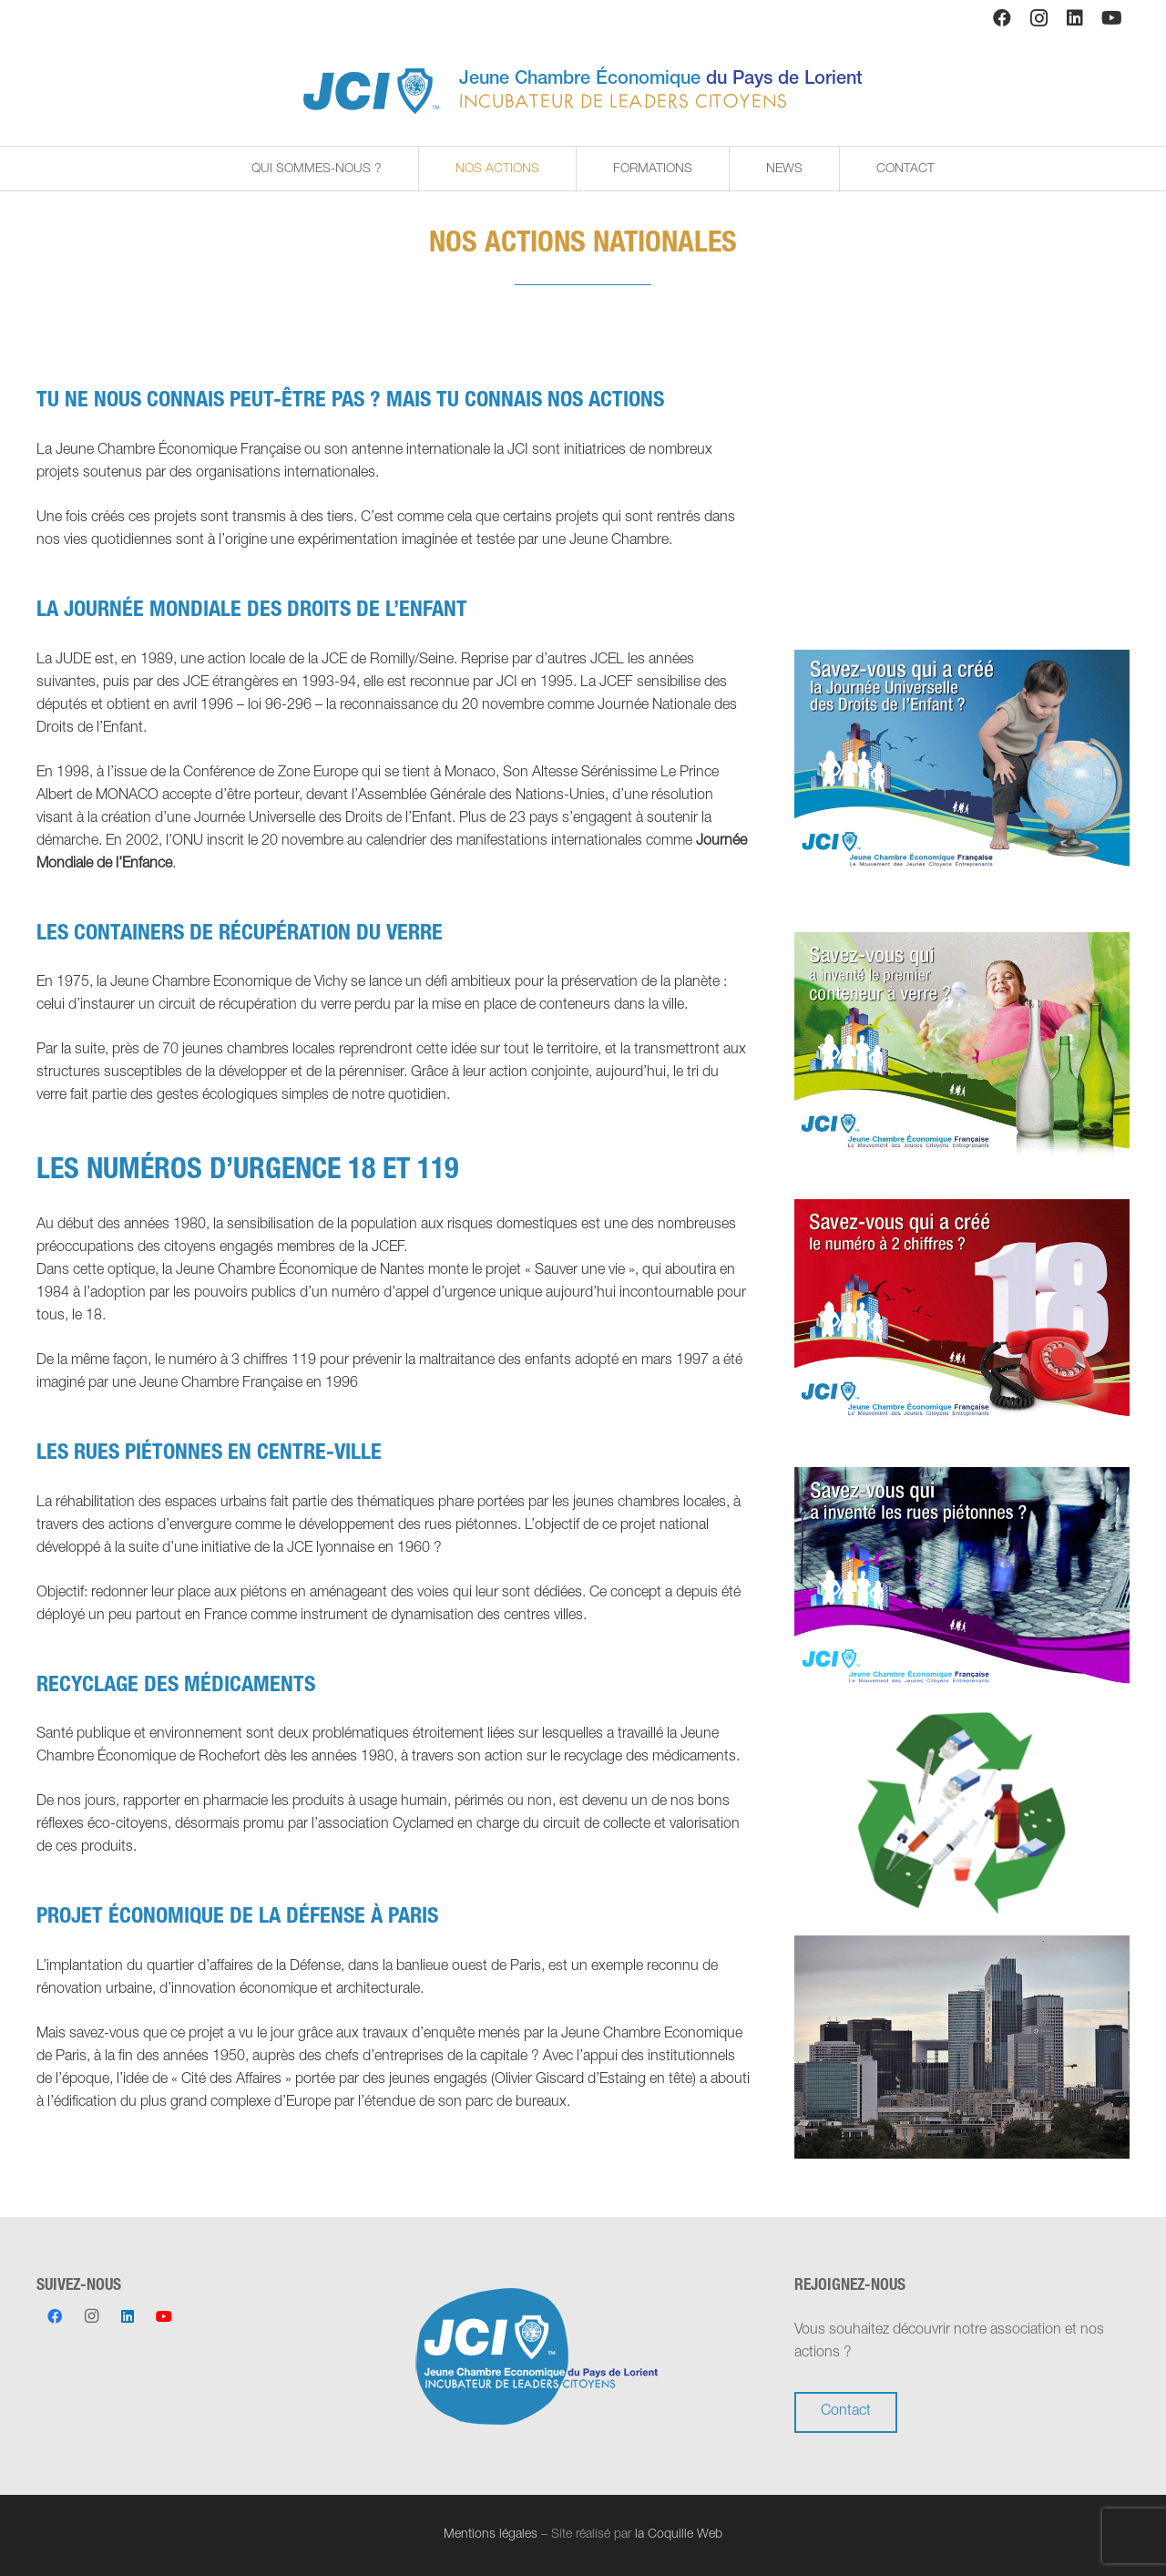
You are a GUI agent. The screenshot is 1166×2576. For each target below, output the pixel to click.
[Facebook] (1002, 18)
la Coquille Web (678, 2535)
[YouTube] (1111, 18)
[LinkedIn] (1075, 18)
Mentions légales (490, 2535)
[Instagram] (1038, 18)
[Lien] (371, 91)
